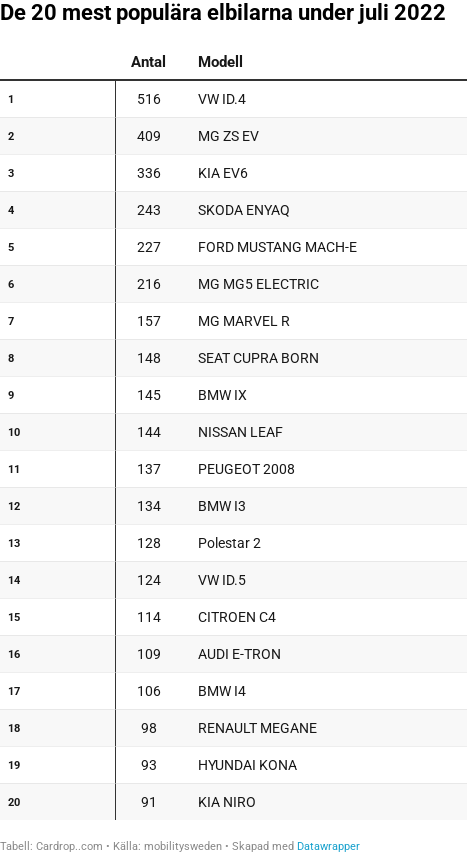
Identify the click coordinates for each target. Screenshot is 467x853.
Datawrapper (328, 846)
